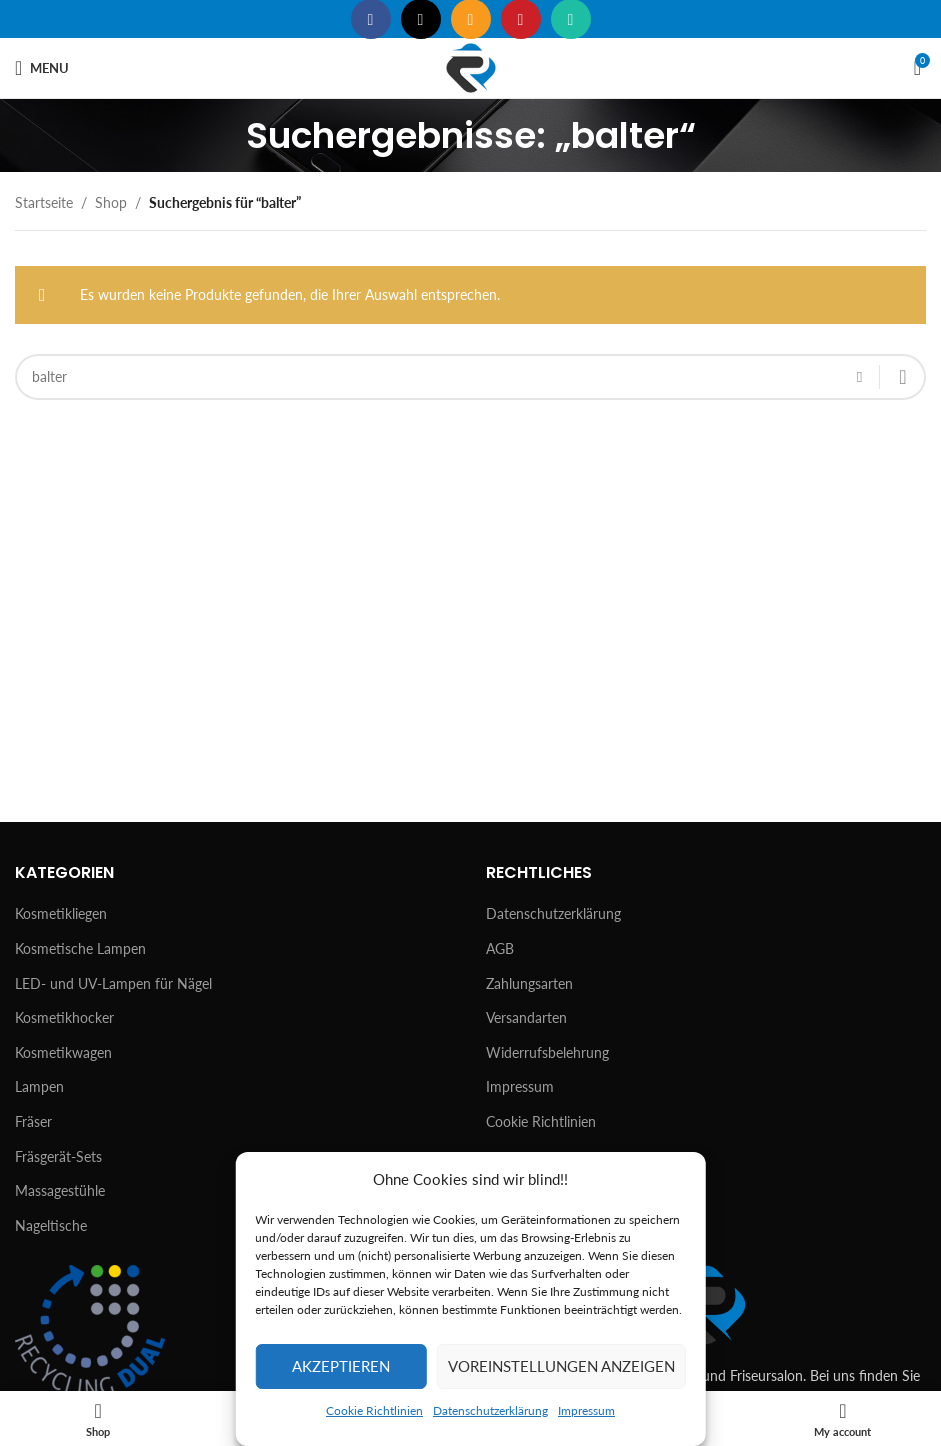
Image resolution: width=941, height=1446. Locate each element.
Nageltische (51, 1225)
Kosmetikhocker (64, 1017)
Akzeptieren (341, 1366)
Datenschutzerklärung (490, 1410)
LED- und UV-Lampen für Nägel (113, 983)
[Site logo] (471, 66)
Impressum (586, 1410)
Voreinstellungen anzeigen (561, 1366)
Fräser (33, 1121)
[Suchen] (470, 377)
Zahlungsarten (529, 983)
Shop (111, 202)
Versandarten (526, 1017)
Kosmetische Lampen (80, 948)
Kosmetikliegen (61, 913)
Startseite (44, 202)
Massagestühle (60, 1190)
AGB (500, 948)
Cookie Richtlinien (374, 1410)
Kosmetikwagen (63, 1052)
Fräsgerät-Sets (58, 1156)
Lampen (39, 1086)
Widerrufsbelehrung (547, 1052)
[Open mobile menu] (42, 68)
